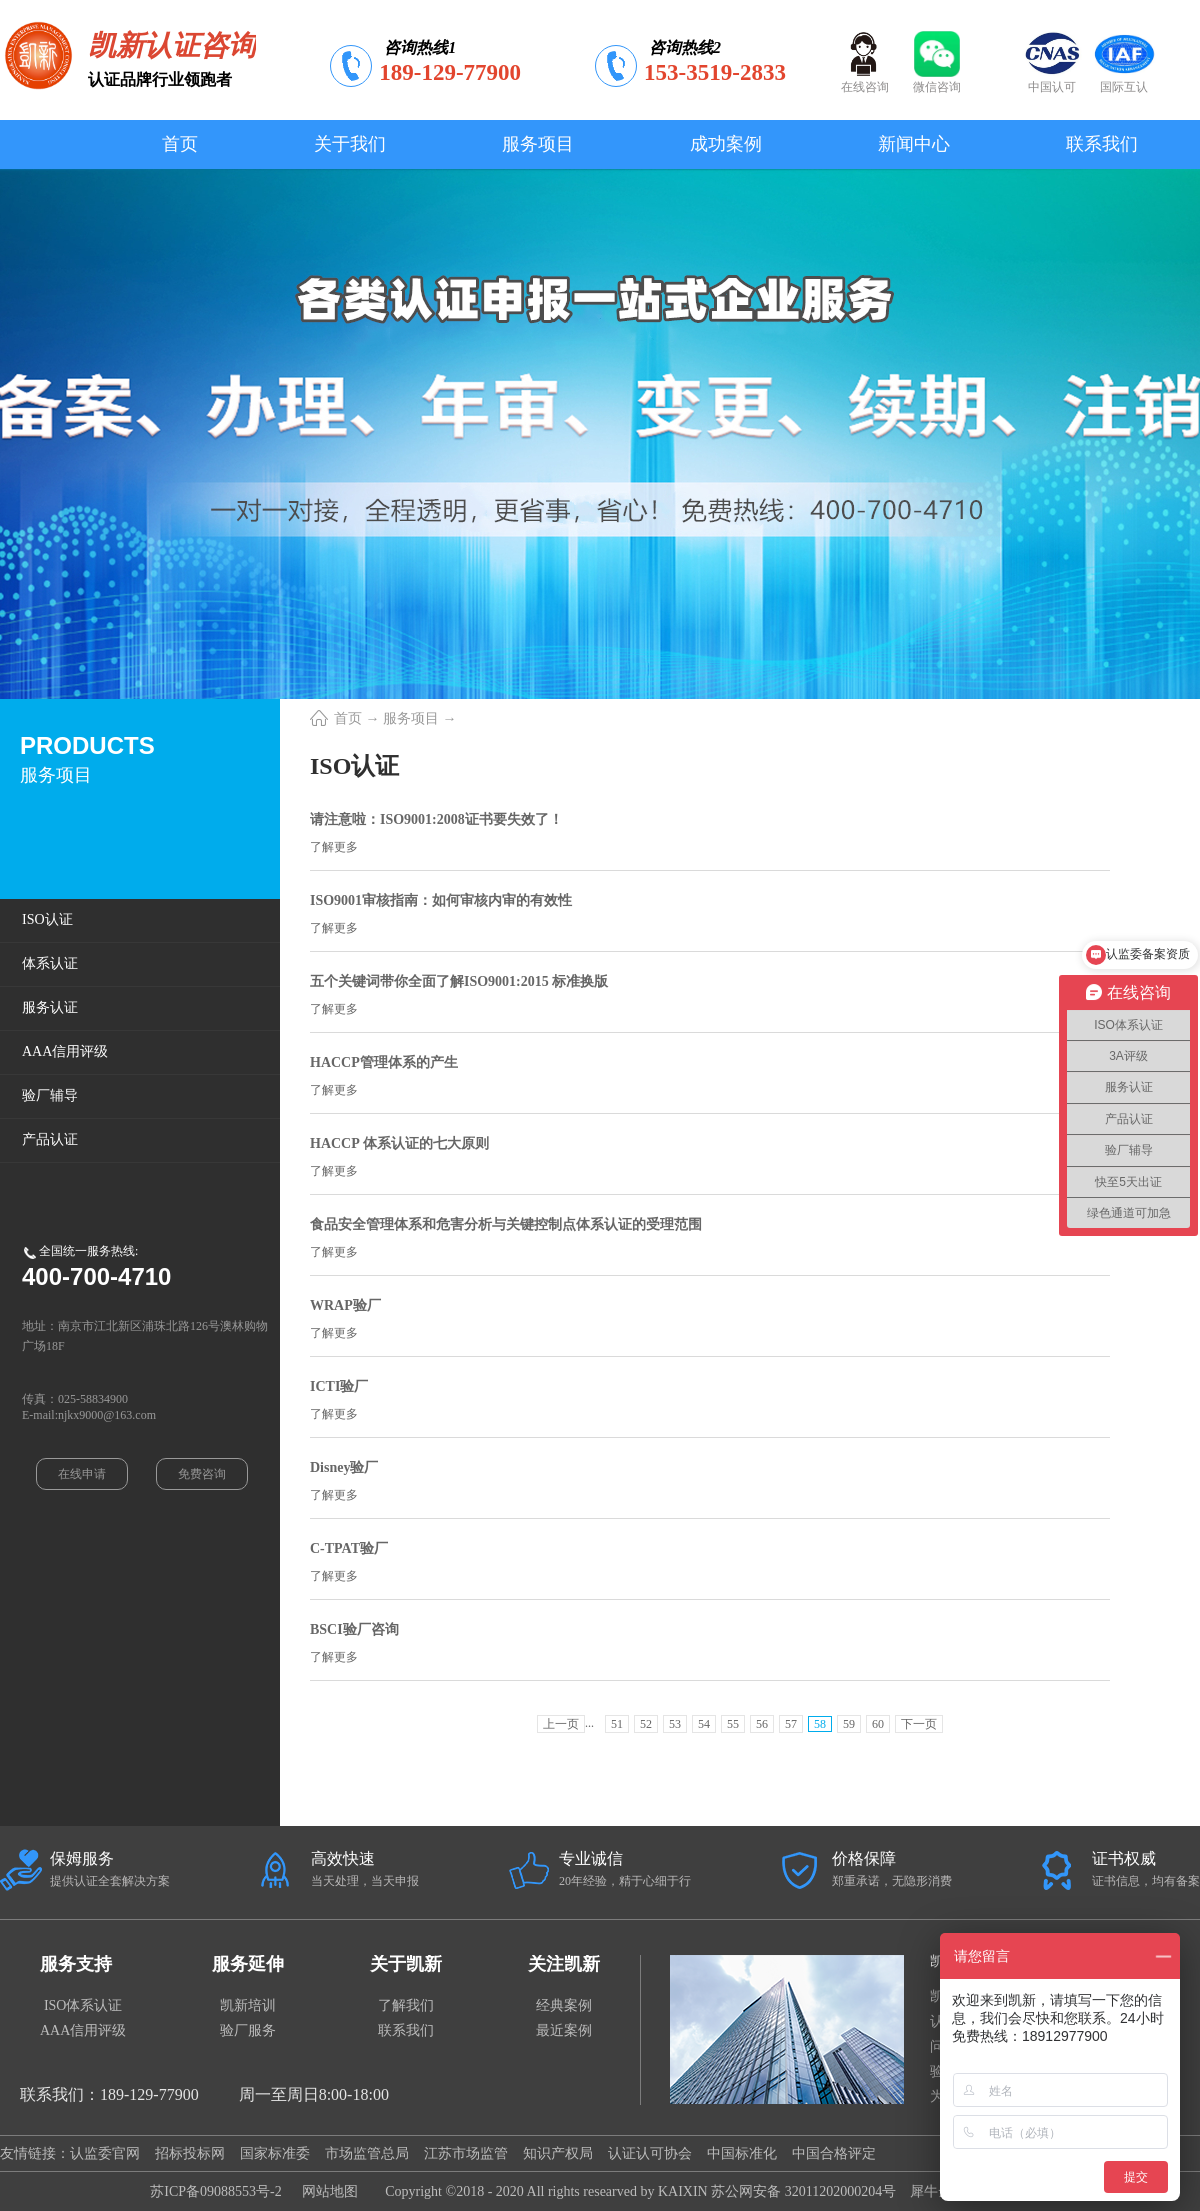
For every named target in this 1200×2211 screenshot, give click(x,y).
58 (820, 1724)
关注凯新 (564, 1964)
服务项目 (411, 718)
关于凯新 (406, 1964)
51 (617, 1724)
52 (646, 1724)
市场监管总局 (367, 2153)
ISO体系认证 (83, 2005)
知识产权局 (558, 2153)
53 (675, 1724)
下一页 (919, 1724)
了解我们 (406, 2005)
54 (704, 1724)
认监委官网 (105, 2153)
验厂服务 (248, 2030)
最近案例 (564, 2030)
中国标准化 (742, 2153)
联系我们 (406, 2030)
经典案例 (564, 2005)
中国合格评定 (834, 2153)
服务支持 (76, 1964)
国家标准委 (275, 2153)
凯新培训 (248, 2005)
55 (733, 1724)
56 (762, 1724)
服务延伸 (248, 1964)
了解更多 (334, 847)
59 (849, 1724)
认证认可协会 (650, 2153)
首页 (180, 144)
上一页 (561, 1724)
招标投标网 (190, 2153)
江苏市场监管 (466, 2153)
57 (791, 1724)
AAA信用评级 (83, 2030)
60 (878, 1724)
